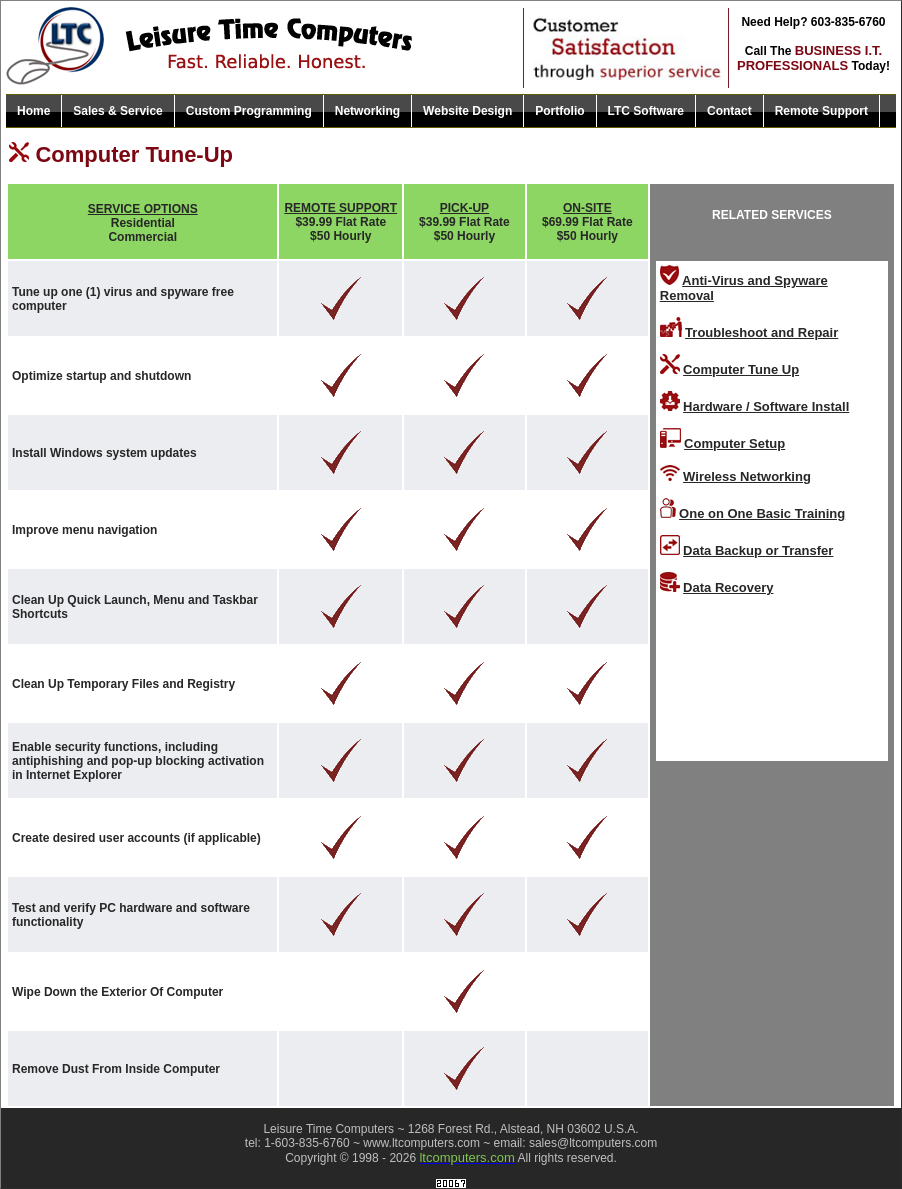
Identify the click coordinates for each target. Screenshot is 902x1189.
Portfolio (559, 111)
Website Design (467, 111)
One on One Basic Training (762, 513)
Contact (729, 111)
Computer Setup (734, 443)
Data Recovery (728, 587)
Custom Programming (249, 111)
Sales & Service (117, 111)
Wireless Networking (747, 476)
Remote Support (821, 111)
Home (33, 111)
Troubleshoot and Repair (761, 332)
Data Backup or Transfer (758, 550)
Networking (367, 111)
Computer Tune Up (741, 369)
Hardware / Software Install (766, 406)
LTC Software (646, 111)
